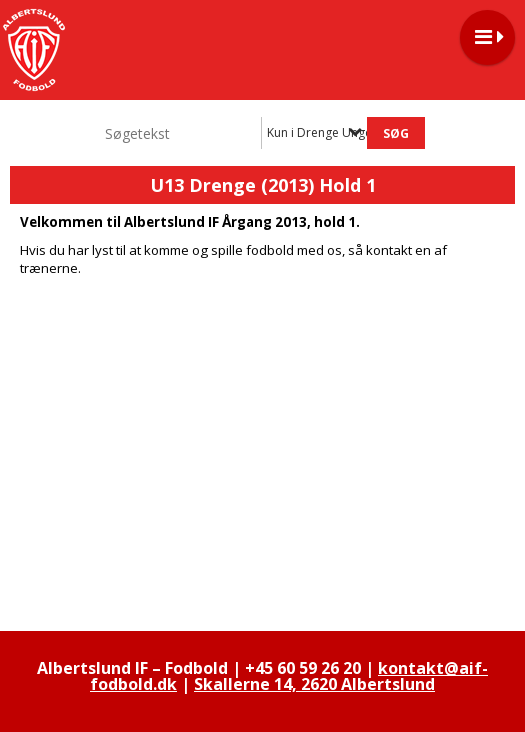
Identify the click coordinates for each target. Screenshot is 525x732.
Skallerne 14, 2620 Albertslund (314, 684)
